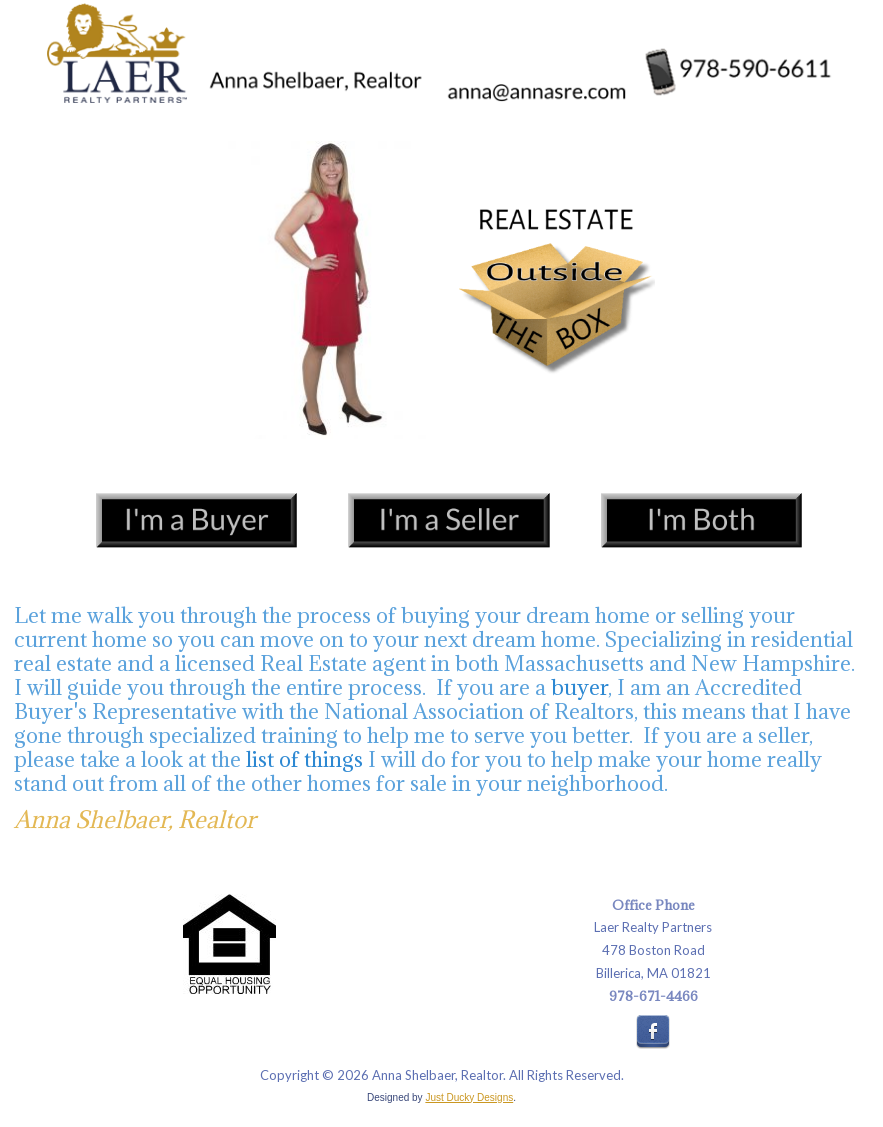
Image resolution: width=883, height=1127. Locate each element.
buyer (579, 687)
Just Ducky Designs (469, 1097)
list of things (304, 759)
